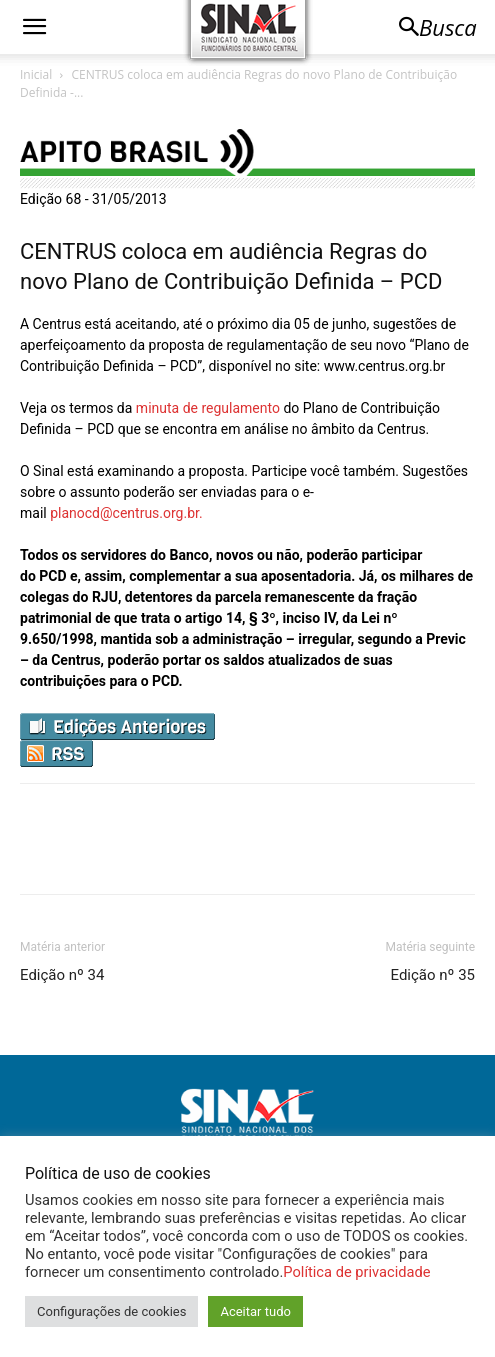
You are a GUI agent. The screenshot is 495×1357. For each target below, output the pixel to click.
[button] (34, 27)
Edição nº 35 (433, 975)
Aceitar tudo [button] (255, 1311)
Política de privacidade (356, 1272)
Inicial (36, 74)
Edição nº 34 (62, 975)
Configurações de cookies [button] (111, 1311)
